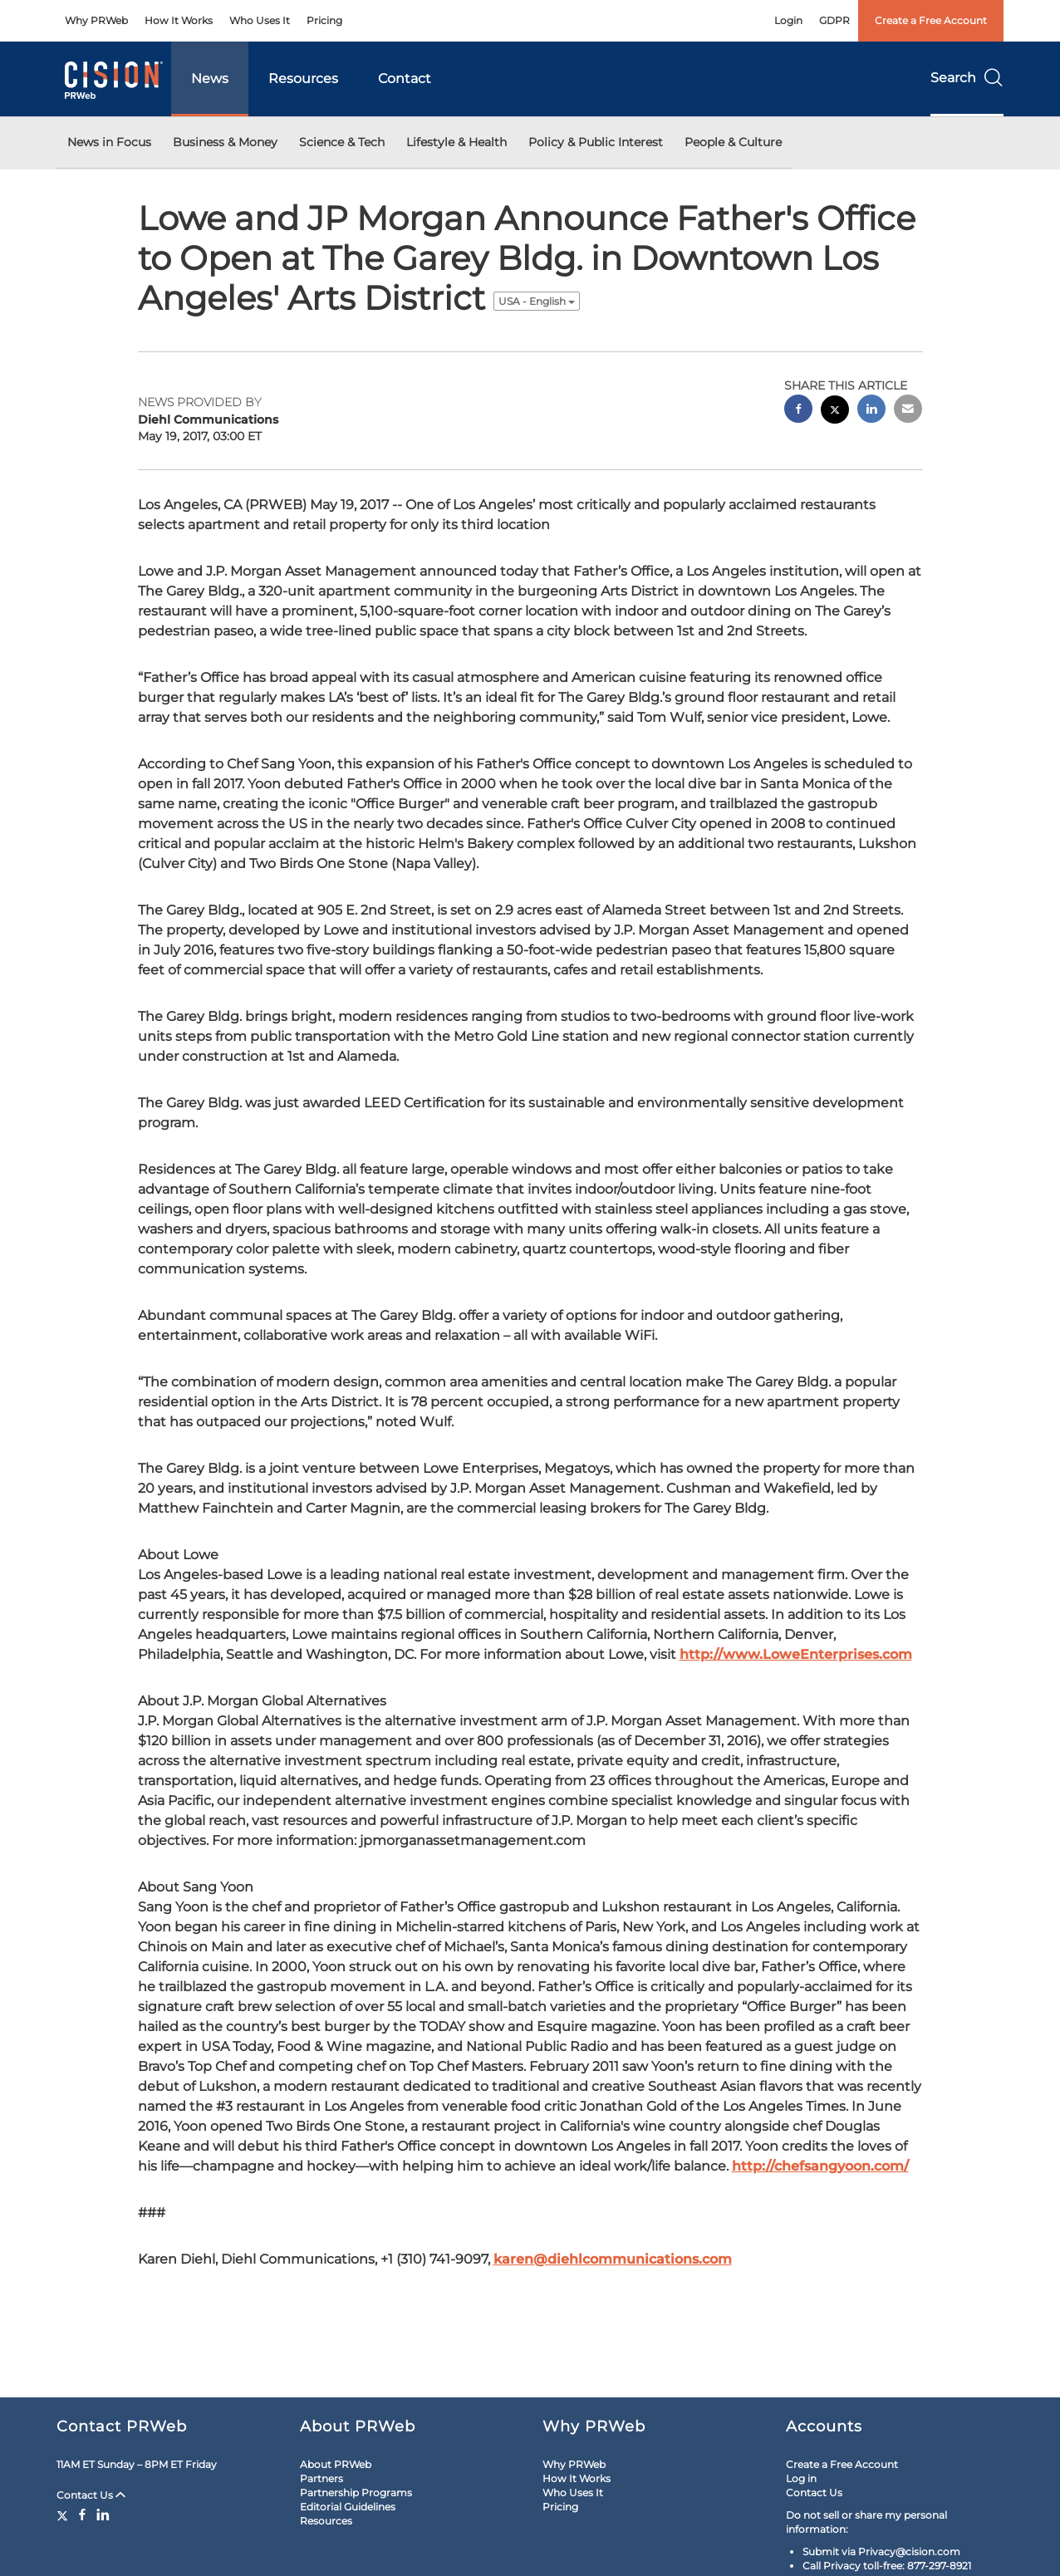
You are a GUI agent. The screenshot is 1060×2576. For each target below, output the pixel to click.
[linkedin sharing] (871, 411)
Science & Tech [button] (342, 142)
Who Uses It (259, 20)
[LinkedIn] (103, 2514)
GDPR (834, 20)
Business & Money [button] (225, 142)
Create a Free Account (931, 20)
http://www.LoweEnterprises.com (796, 1654)
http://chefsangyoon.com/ (820, 2166)
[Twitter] (64, 2514)
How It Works (179, 20)
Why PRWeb (96, 20)
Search (967, 78)
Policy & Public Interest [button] (595, 142)
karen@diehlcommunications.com (612, 2259)
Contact (404, 78)
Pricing (324, 20)
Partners (321, 2478)
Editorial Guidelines (347, 2506)
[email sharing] (908, 411)
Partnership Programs (356, 2492)
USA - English (536, 301)
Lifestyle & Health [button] (456, 142)
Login (788, 20)
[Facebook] (82, 2514)
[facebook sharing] (798, 411)
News (209, 78)
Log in (801, 2478)
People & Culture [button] (733, 142)
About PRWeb (335, 2464)
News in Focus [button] (109, 142)
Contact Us (90, 2495)
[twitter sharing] (835, 411)
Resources (303, 78)
